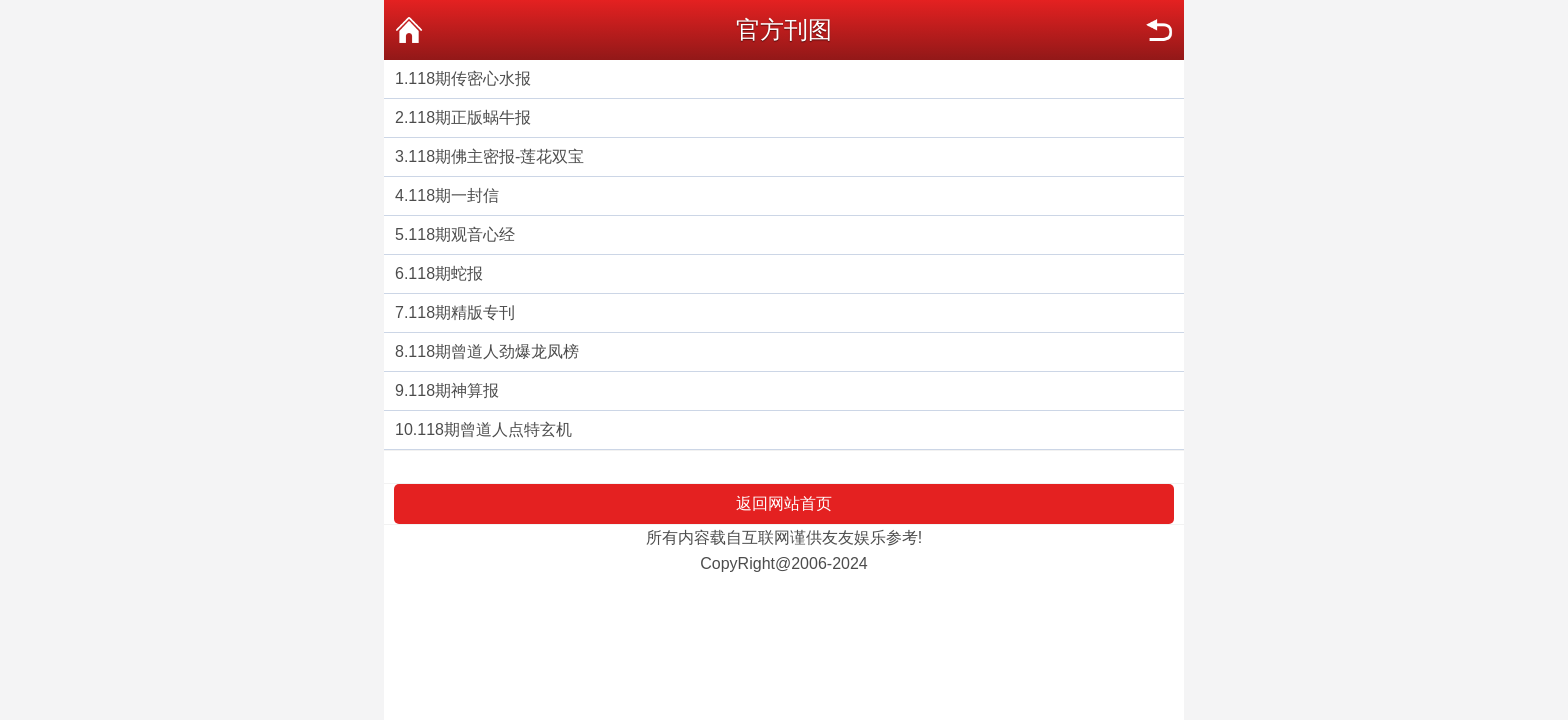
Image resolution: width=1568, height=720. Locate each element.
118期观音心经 (461, 234)
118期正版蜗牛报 (469, 117)
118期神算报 (453, 390)
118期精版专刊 (461, 312)
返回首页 (409, 30)
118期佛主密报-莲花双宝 (496, 156)
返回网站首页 (784, 503)
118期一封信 (453, 195)
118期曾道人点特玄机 (494, 429)
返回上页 (1159, 30)
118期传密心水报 (469, 78)
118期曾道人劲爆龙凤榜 (493, 351)
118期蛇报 (445, 273)
